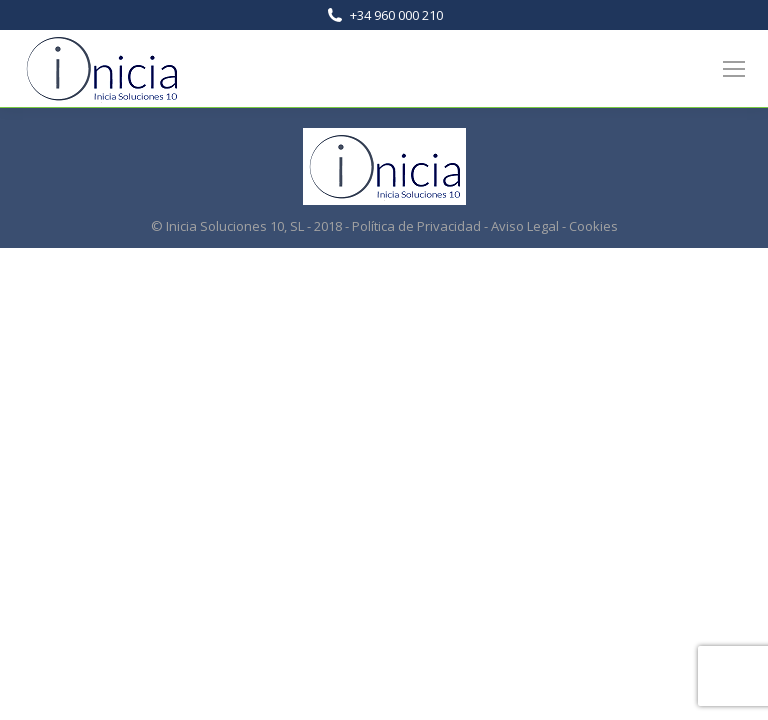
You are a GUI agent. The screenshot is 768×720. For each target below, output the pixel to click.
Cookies (593, 226)
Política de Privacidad (416, 226)
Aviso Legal (525, 226)
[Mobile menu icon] (734, 69)
